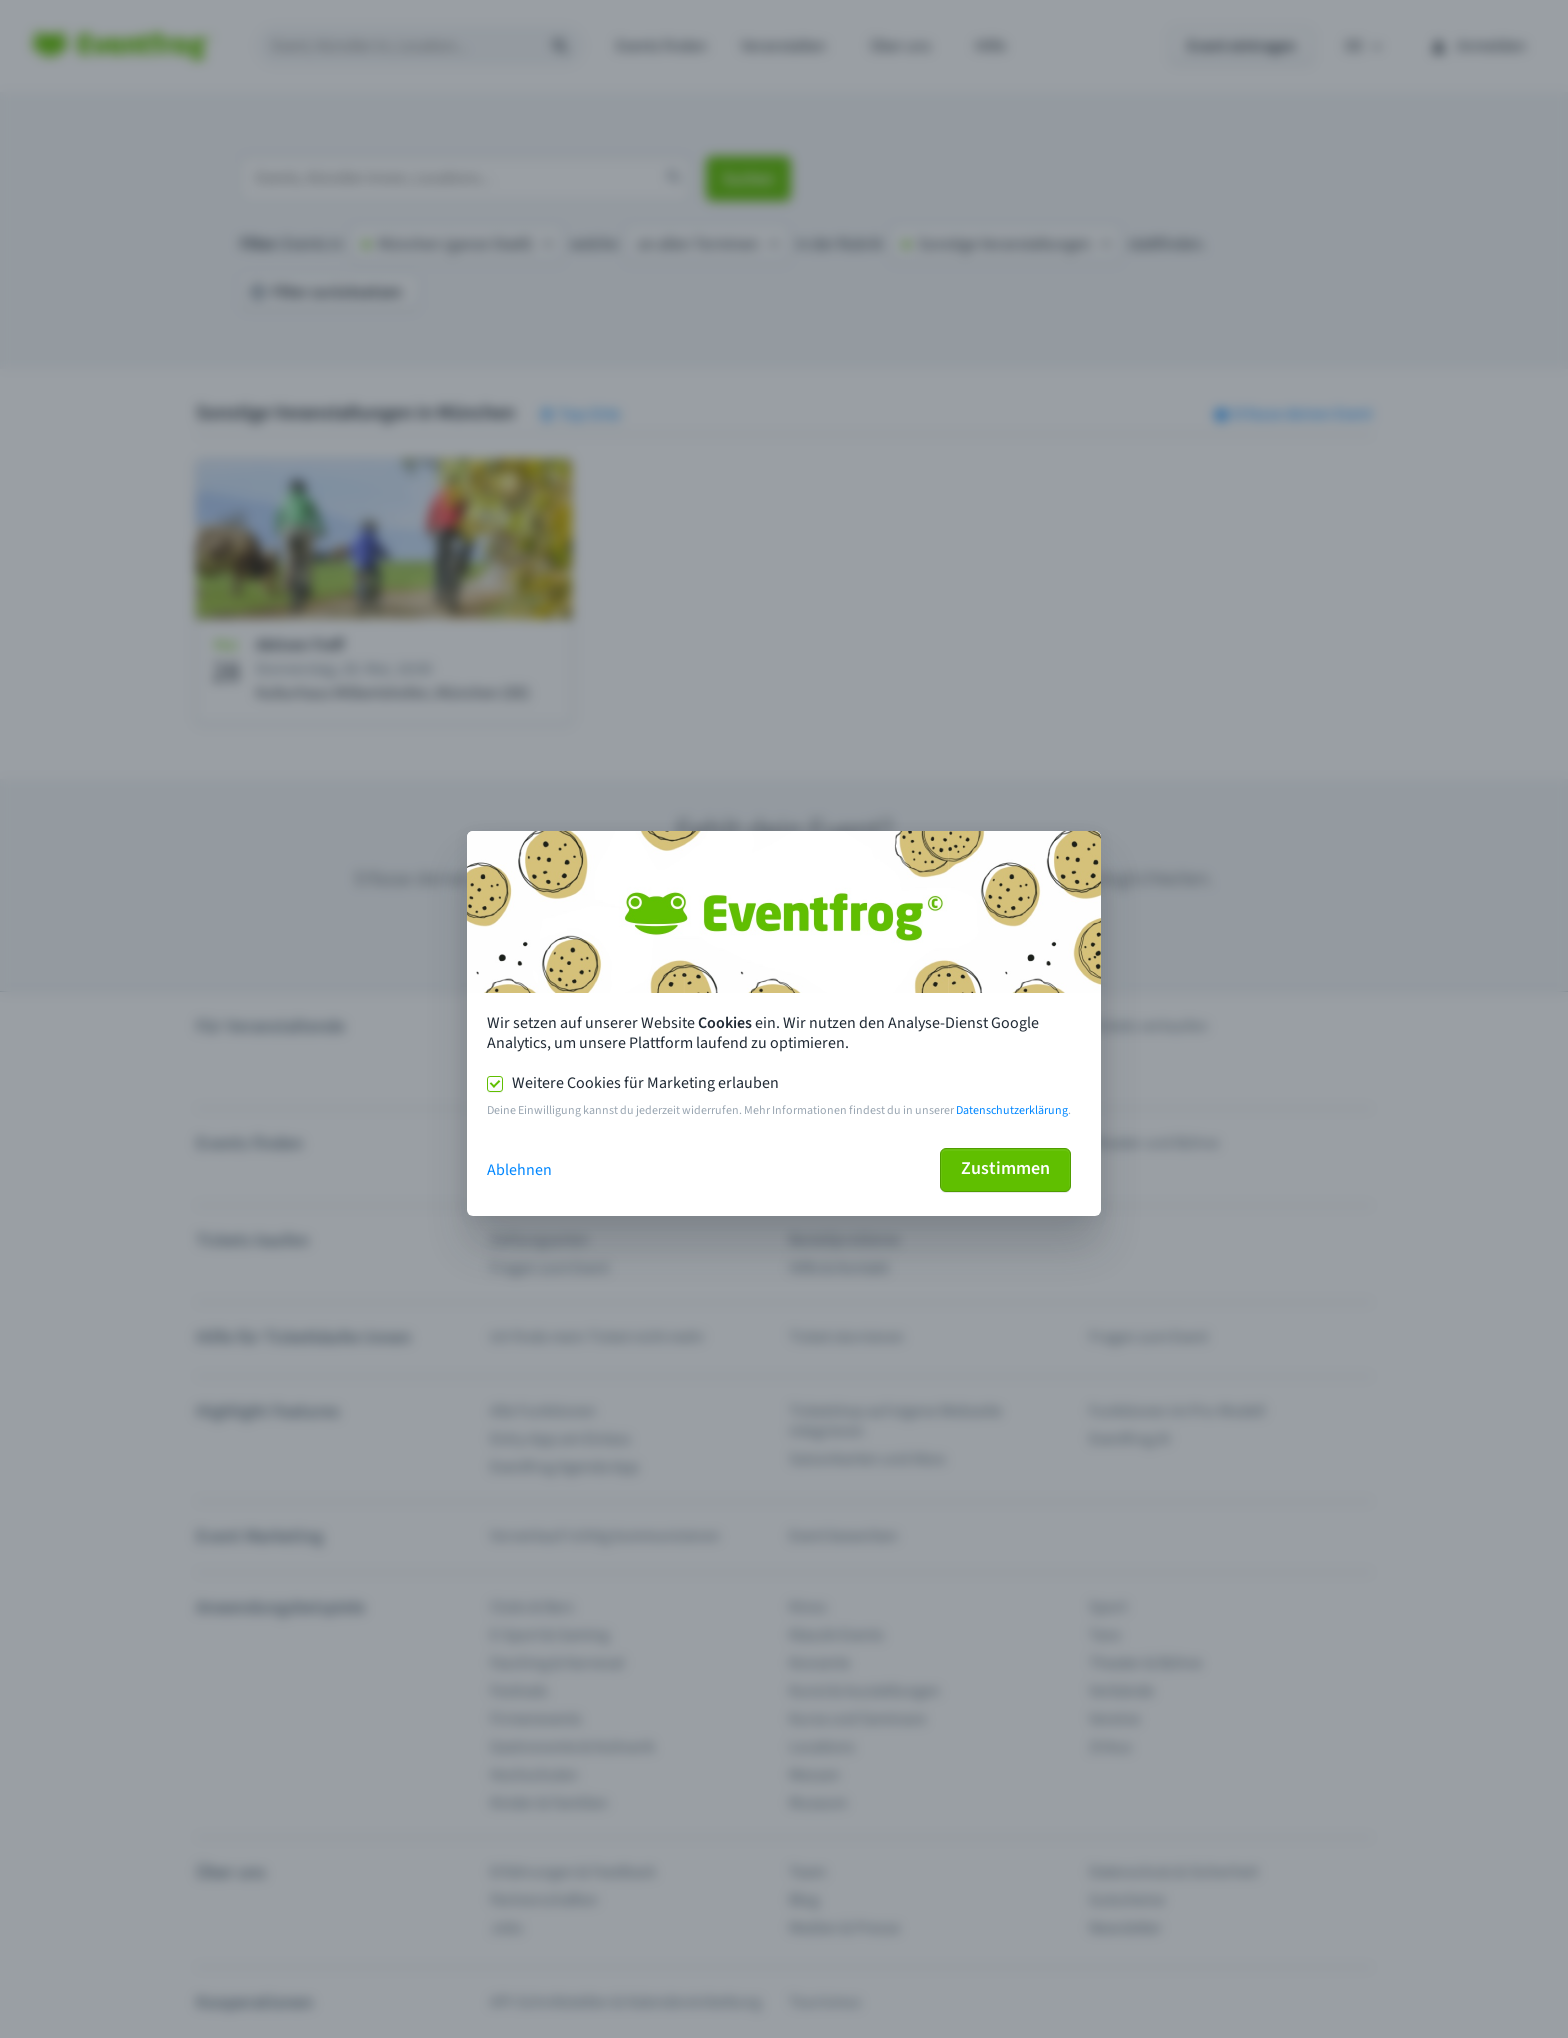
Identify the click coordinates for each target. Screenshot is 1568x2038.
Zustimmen (1005, 1168)
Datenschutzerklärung (1012, 1110)
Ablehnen (519, 1170)
